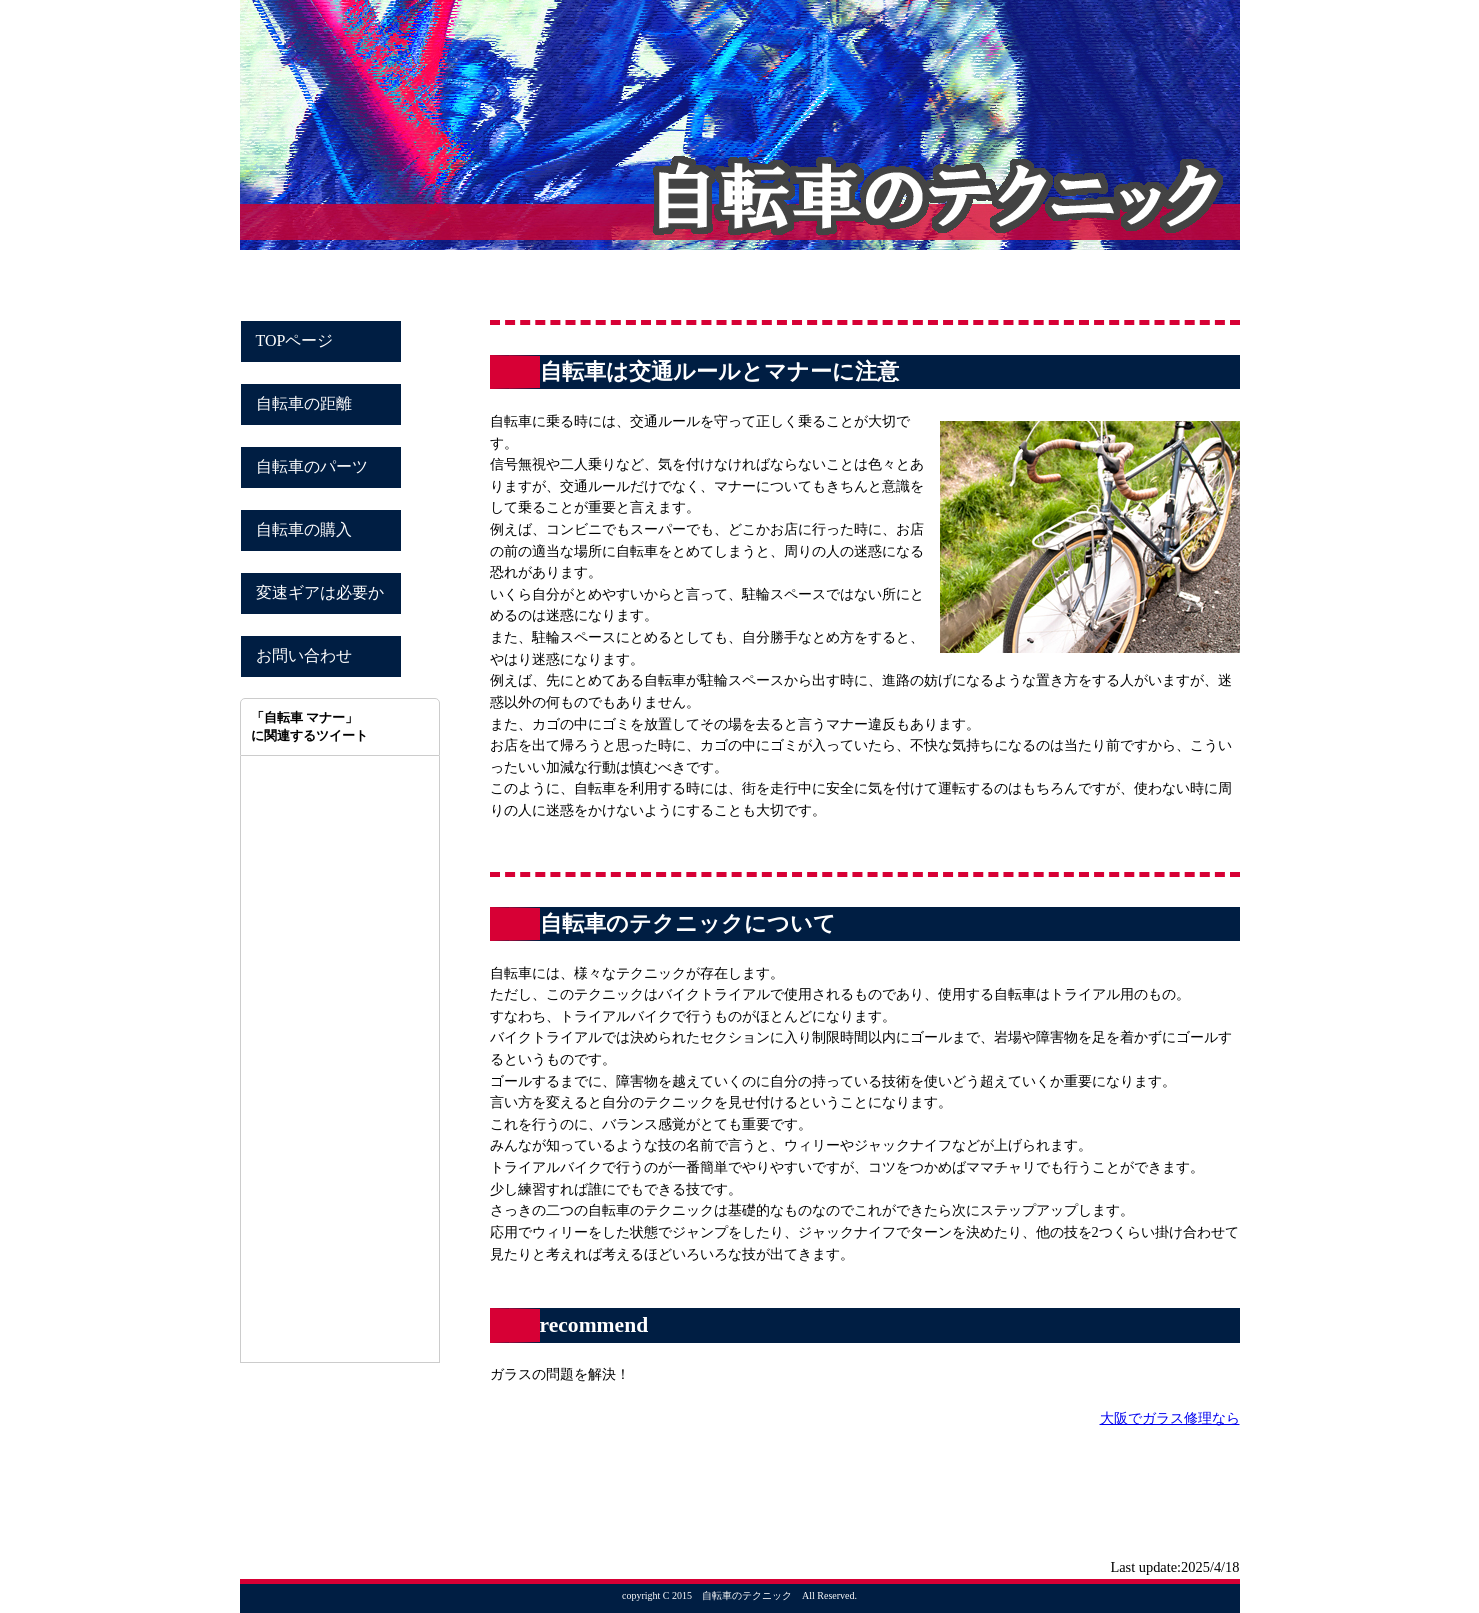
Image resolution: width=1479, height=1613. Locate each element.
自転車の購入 (304, 529)
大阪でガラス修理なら (1170, 1418)
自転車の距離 (304, 403)
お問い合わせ (304, 655)
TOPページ (295, 340)
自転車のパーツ (312, 466)
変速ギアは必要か (320, 592)
